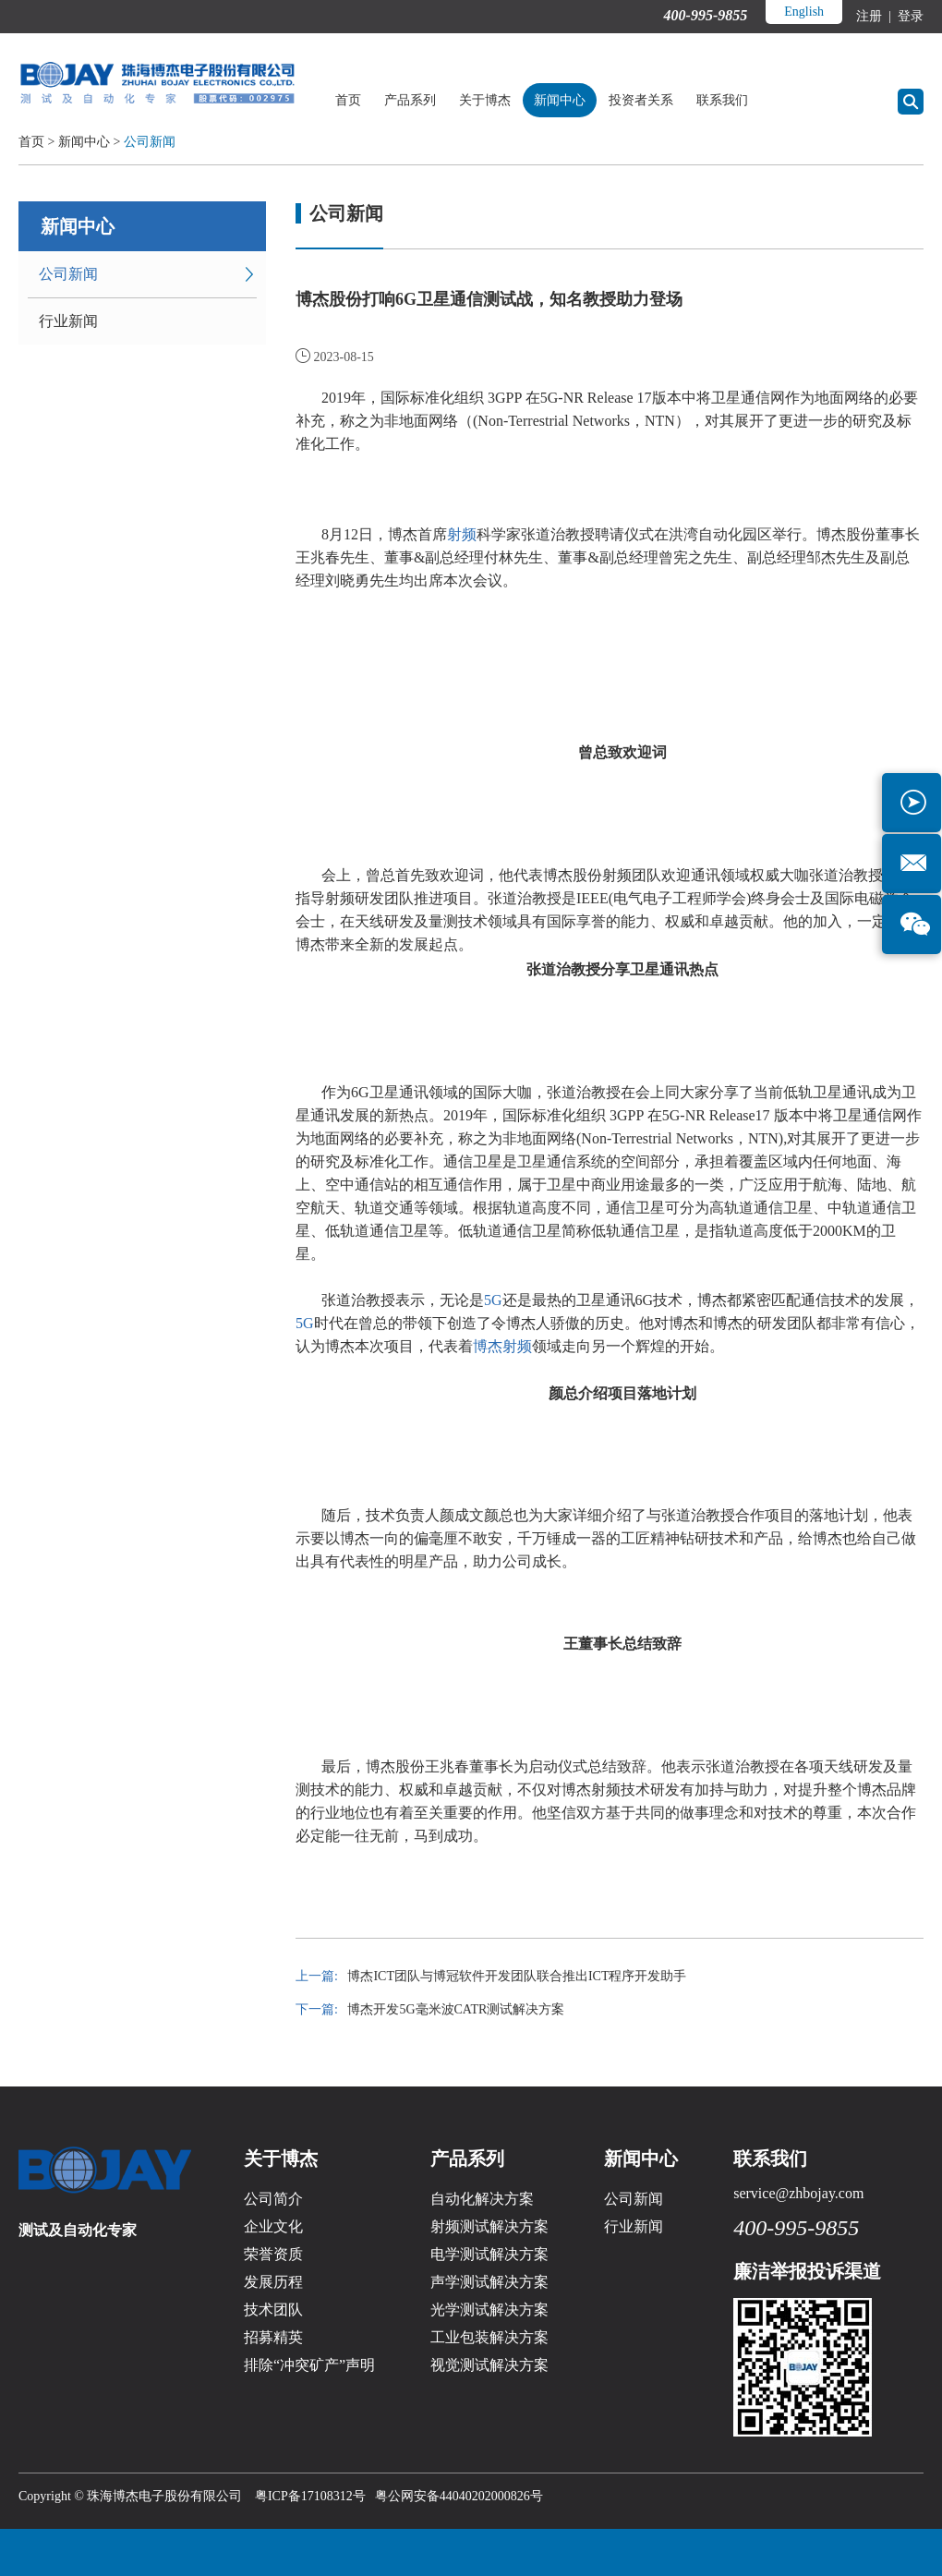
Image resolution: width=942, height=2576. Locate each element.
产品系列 (410, 100)
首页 (348, 100)
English (804, 11)
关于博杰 (485, 100)
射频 (462, 534)
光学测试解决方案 (489, 2309)
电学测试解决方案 (489, 2254)
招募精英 (273, 2337)
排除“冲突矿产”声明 (309, 2365)
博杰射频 (502, 1346)
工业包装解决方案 (489, 2337)
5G (493, 1300)
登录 (909, 16)
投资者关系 (641, 100)
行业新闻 (68, 321)
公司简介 (273, 2199)
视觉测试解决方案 (489, 2365)
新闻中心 (560, 100)
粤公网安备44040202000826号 (459, 2496)
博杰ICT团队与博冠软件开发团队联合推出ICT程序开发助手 (516, 1976)
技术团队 (273, 2309)
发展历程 (273, 2282)
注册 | (875, 16)
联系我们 (722, 100)
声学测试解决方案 (489, 2282)
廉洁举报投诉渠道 (807, 2271)
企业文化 (273, 2226)
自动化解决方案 (482, 2199)
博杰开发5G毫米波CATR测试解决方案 (455, 2009)
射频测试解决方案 (489, 2226)
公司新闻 (149, 142)
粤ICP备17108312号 (310, 2496)
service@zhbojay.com (798, 2193)
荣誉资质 (273, 2254)
